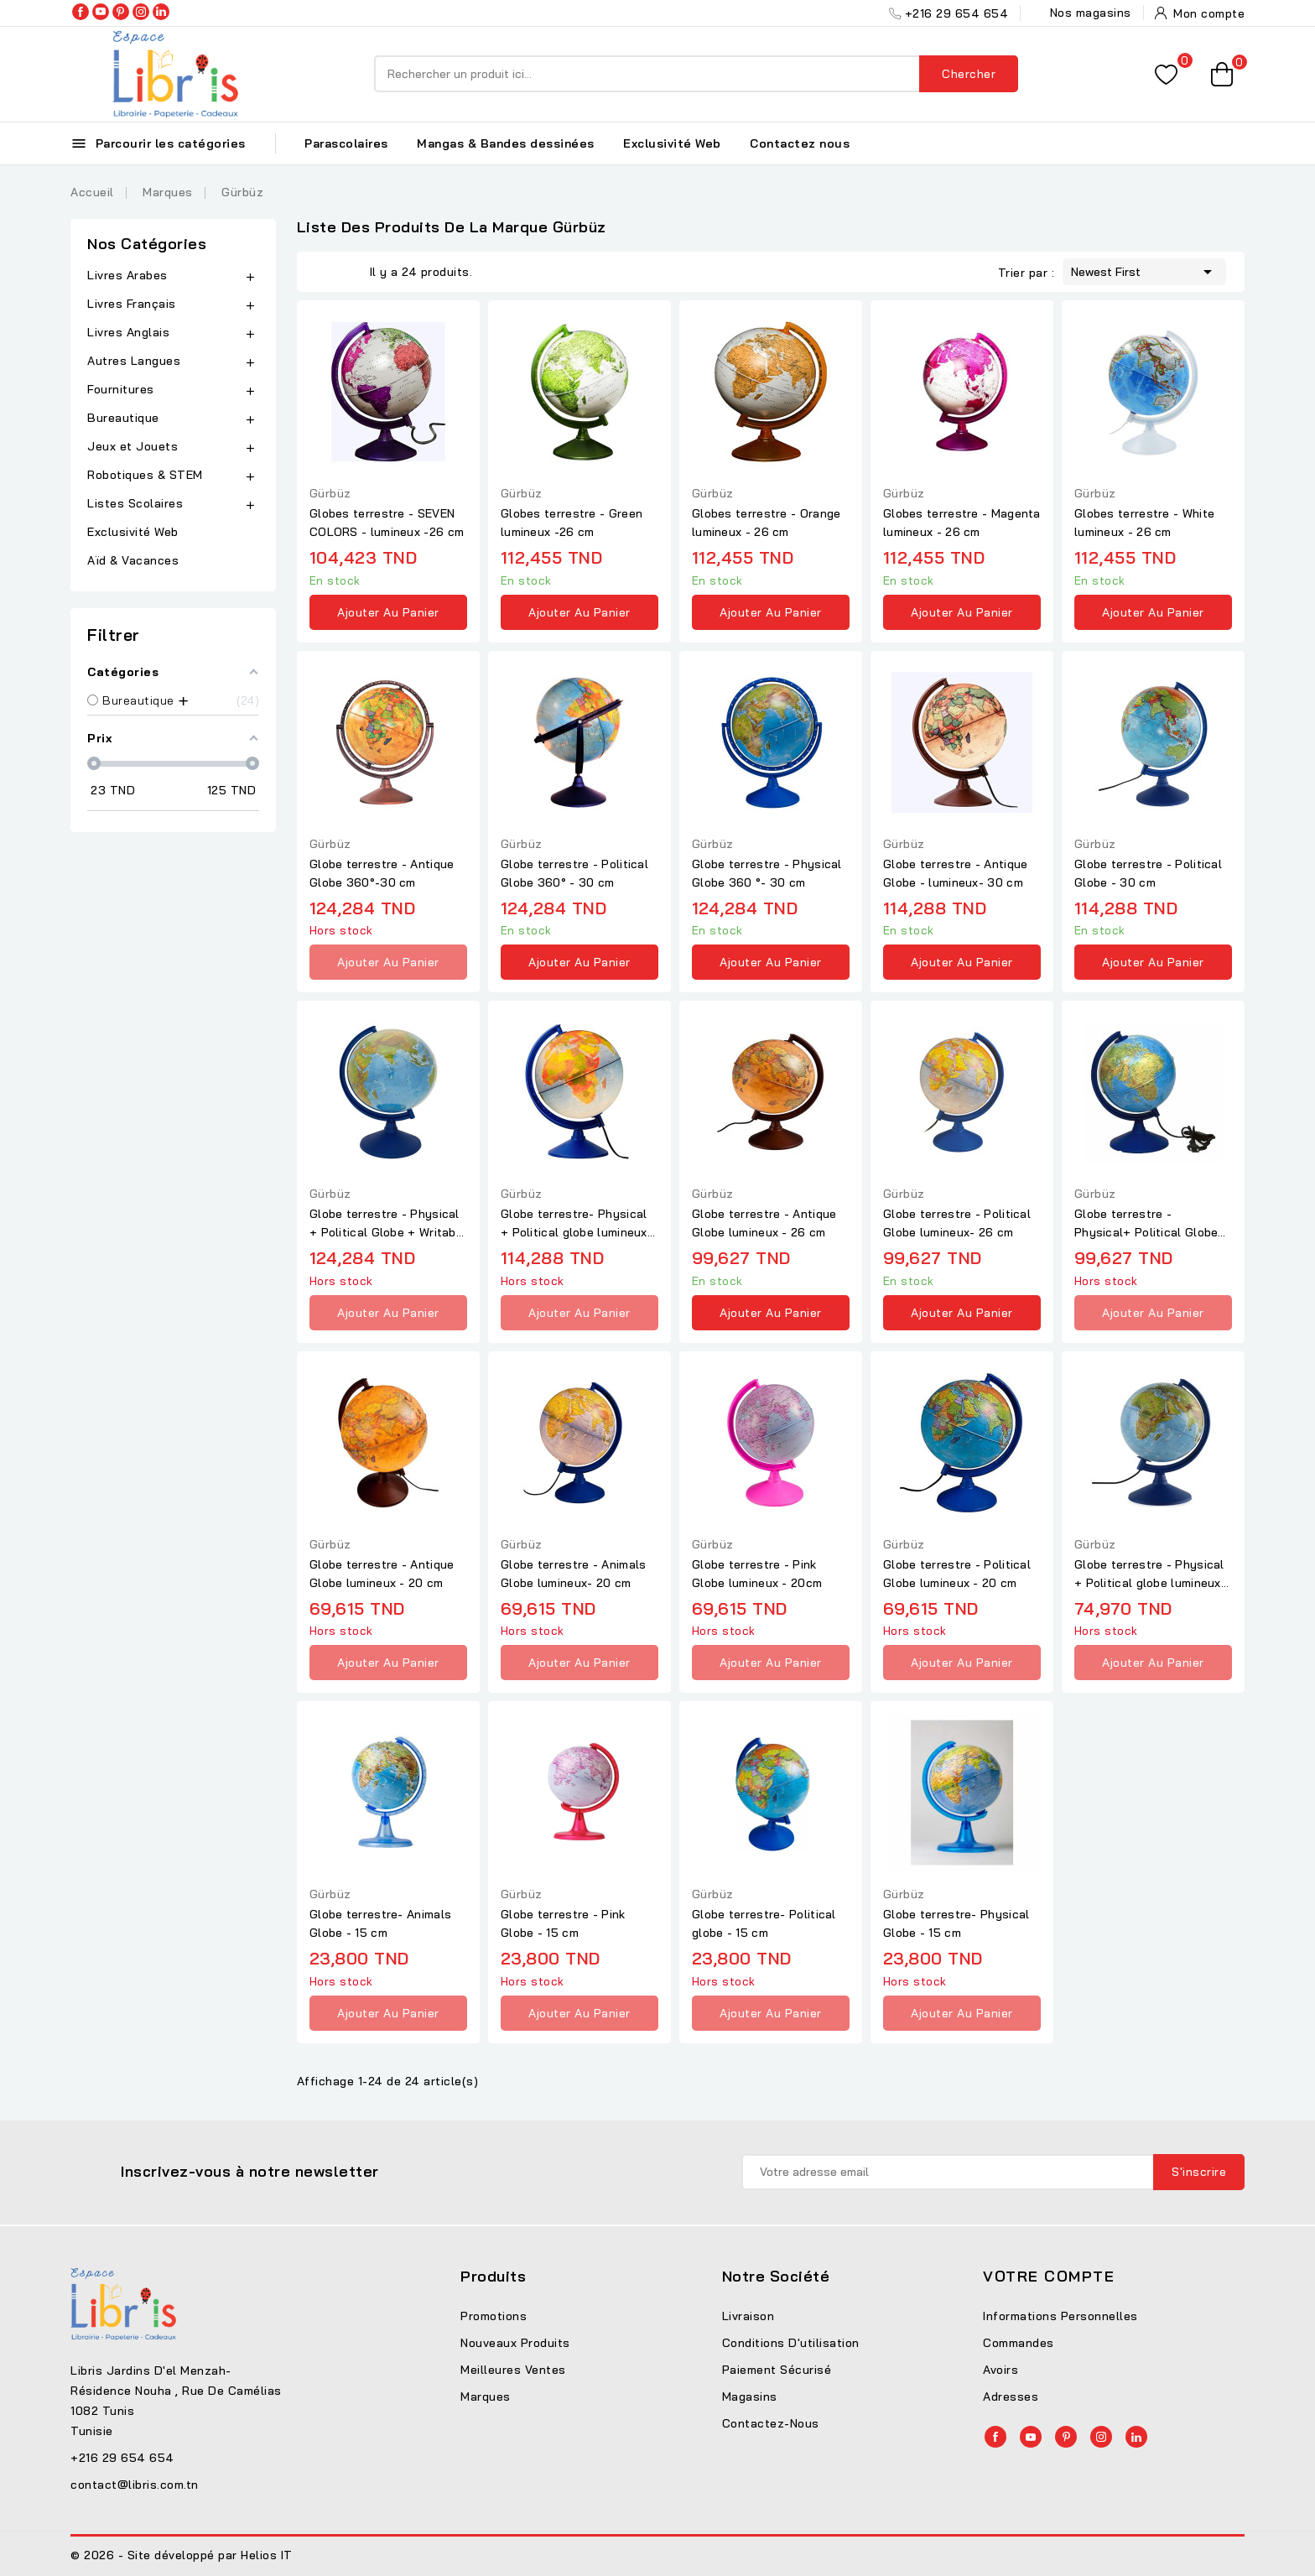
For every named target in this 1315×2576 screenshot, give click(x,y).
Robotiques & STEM (145, 474)
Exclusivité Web (672, 143)
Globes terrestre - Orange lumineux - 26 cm (766, 522)
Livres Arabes (127, 275)
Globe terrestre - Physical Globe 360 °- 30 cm (767, 873)
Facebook (80, 11)
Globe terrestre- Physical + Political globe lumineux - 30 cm (578, 1223)
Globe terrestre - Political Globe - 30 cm (1148, 873)
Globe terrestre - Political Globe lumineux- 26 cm (957, 1223)
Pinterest (120, 11)
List (348, 271)
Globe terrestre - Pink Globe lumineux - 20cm (757, 1573)
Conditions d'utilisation (791, 2342)
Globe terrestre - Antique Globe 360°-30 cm (382, 873)
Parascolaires (346, 143)
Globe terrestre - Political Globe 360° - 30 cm (574, 873)
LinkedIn (161, 11)
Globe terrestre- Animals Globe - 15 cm (380, 1923)
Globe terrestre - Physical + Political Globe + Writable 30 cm (387, 1223)
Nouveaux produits (515, 2342)
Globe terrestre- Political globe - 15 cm (764, 1923)
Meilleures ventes (513, 2369)
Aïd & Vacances (133, 560)
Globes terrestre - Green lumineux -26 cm (571, 522)
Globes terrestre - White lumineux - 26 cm (1144, 522)
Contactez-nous (770, 2423)
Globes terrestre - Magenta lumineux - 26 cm (962, 522)
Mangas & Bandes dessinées (506, 143)
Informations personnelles (1060, 2316)
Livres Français (131, 303)
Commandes (1018, 2342)
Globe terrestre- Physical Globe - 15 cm (956, 1923)
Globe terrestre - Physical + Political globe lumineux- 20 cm (1150, 1574)
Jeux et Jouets (132, 446)
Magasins (749, 2396)
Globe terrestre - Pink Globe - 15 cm (563, 1923)
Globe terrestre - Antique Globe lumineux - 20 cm (382, 1573)
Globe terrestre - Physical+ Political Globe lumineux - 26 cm (1146, 1223)
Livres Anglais (128, 332)
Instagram (141, 11)
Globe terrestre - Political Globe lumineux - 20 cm (957, 1573)
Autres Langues (133, 360)
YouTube (100, 11)
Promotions (493, 2316)
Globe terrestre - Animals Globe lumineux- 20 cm (574, 1573)
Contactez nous (800, 143)
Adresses (1010, 2396)
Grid (323, 271)
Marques (485, 2396)
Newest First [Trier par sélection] (1144, 270)
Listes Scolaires (135, 503)
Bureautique (123, 417)
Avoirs (1000, 2369)
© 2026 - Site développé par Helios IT (181, 2555)
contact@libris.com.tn (134, 2484)
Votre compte (1049, 2276)
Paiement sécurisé (777, 2369)
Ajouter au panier (388, 612)
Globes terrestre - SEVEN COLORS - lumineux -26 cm (386, 522)
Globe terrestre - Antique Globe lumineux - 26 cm (764, 1223)
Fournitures (120, 389)
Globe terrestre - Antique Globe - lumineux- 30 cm (955, 873)
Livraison (748, 2316)
